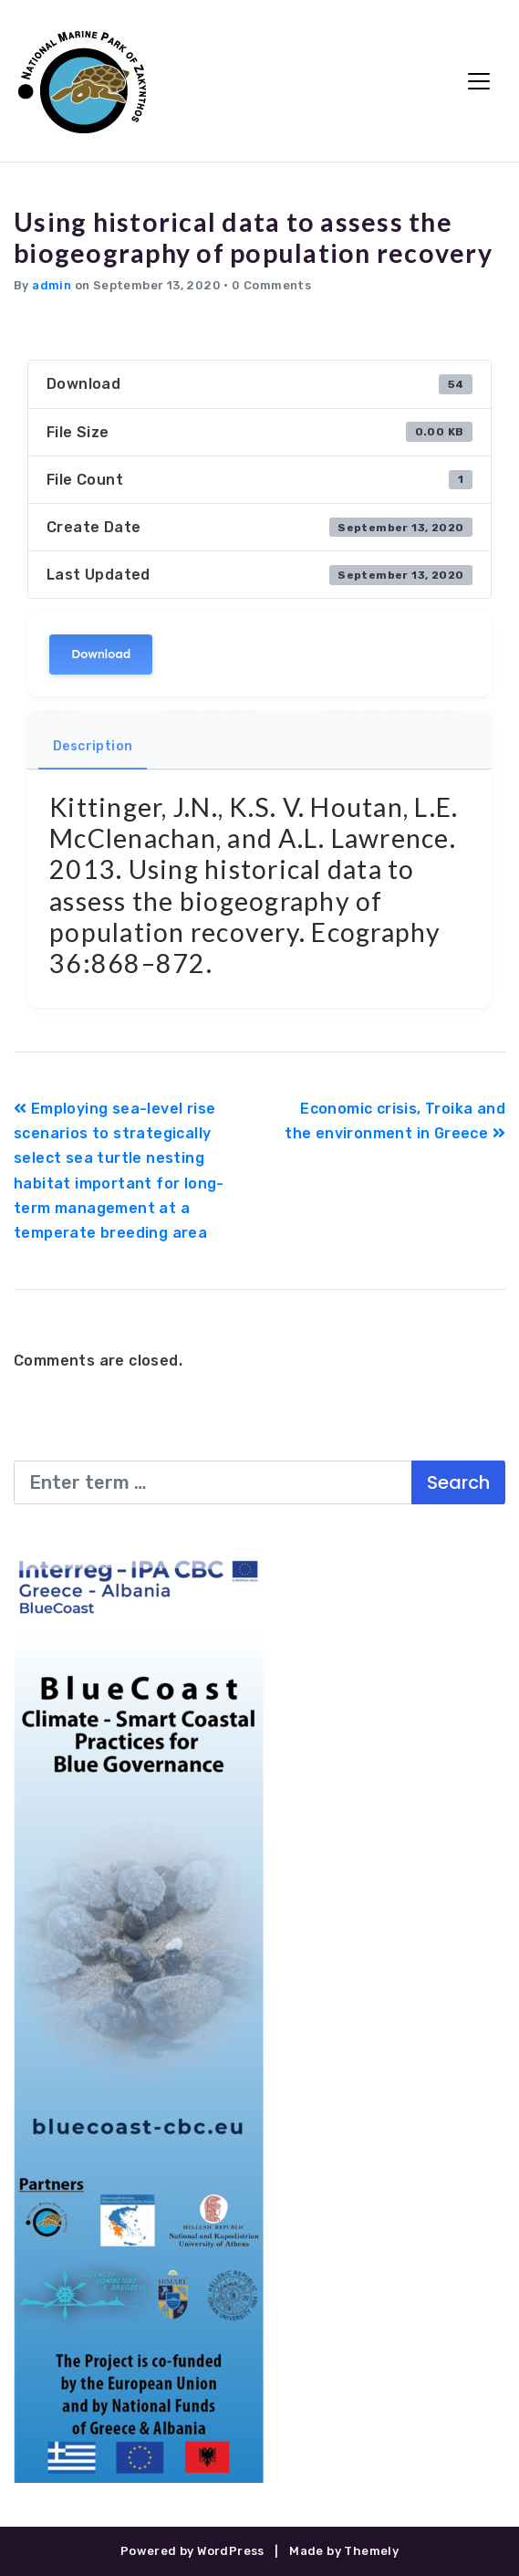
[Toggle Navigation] (478, 81)
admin (51, 285)
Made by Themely (344, 2551)
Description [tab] (92, 746)
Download (100, 654)
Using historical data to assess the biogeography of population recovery (253, 237)
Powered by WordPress (192, 2551)
